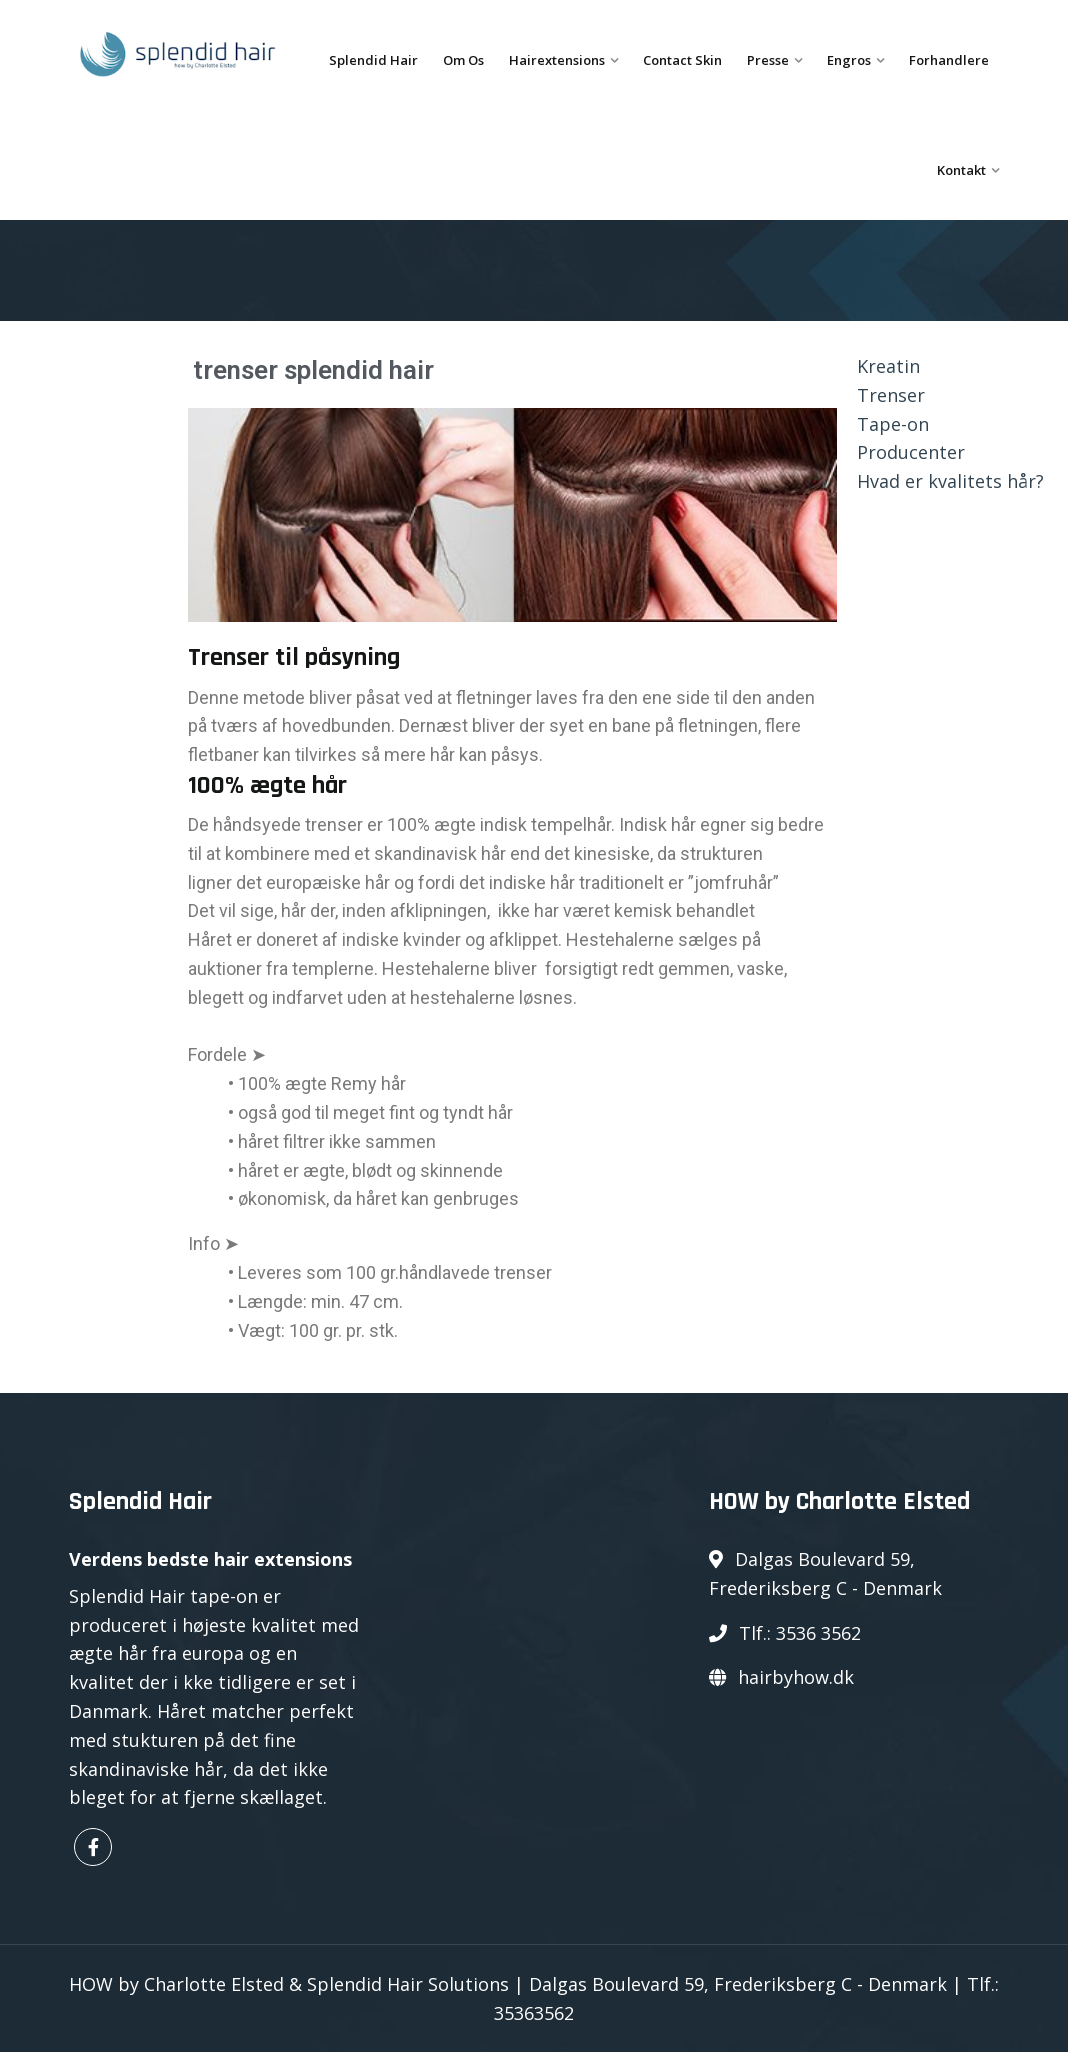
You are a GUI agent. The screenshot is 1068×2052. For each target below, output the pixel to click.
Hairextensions (557, 60)
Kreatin (888, 366)
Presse (768, 60)
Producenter (911, 452)
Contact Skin (682, 60)
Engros (849, 60)
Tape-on (893, 424)
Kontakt (961, 170)
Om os (463, 60)
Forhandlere (949, 60)
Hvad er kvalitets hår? (950, 481)
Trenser (891, 395)
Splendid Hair (373, 60)
